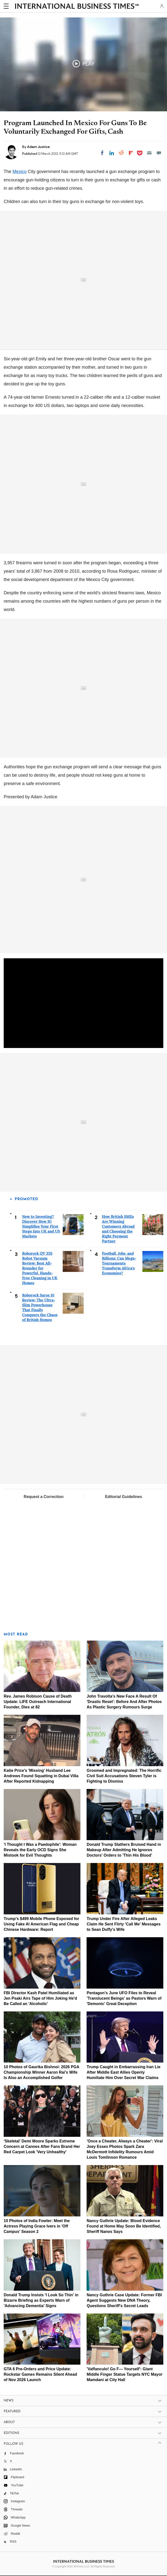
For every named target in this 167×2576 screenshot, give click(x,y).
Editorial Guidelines (123, 1497)
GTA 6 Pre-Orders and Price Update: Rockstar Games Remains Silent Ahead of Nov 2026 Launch (40, 2374)
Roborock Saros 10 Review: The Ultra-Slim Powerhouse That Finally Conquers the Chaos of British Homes (39, 1307)
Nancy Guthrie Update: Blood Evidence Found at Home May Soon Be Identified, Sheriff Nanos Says (124, 2226)
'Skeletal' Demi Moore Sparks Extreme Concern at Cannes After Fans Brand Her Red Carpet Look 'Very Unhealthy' (42, 2146)
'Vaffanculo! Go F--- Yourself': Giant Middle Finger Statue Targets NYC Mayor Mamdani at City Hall (124, 2374)
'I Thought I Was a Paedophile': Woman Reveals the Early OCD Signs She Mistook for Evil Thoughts (40, 1849)
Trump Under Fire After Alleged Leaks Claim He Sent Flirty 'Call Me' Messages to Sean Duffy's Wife (123, 1924)
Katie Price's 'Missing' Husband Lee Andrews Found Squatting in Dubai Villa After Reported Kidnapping (41, 1775)
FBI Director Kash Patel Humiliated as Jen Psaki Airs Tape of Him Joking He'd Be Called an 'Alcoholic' (40, 1998)
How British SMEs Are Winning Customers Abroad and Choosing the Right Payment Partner (118, 1228)
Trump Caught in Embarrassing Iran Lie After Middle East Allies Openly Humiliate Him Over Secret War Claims (123, 2072)
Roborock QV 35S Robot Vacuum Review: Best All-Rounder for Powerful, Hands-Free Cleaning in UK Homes (39, 1268)
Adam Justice (38, 147)
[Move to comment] (158, 152)
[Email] (149, 152)
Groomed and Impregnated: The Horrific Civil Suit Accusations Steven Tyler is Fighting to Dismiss (124, 1775)
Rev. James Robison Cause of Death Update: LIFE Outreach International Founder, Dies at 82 (38, 1701)
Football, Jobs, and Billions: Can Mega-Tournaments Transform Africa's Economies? (119, 1263)
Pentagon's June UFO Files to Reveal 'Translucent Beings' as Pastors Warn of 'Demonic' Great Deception (124, 1998)
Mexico (20, 171)
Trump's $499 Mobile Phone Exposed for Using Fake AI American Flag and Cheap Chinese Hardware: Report (41, 1924)
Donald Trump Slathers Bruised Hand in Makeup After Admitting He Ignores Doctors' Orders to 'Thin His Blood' (124, 1849)
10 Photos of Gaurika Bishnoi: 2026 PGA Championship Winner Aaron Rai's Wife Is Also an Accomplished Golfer (41, 2072)
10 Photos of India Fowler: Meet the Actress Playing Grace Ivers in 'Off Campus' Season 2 (37, 2226)
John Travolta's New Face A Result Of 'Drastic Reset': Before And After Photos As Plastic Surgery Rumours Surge (124, 1701)
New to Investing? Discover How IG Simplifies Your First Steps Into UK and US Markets (41, 1226)
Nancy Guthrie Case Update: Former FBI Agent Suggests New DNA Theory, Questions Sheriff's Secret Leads (124, 2300)
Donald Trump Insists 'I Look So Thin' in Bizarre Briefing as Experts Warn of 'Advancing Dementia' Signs (41, 2300)
